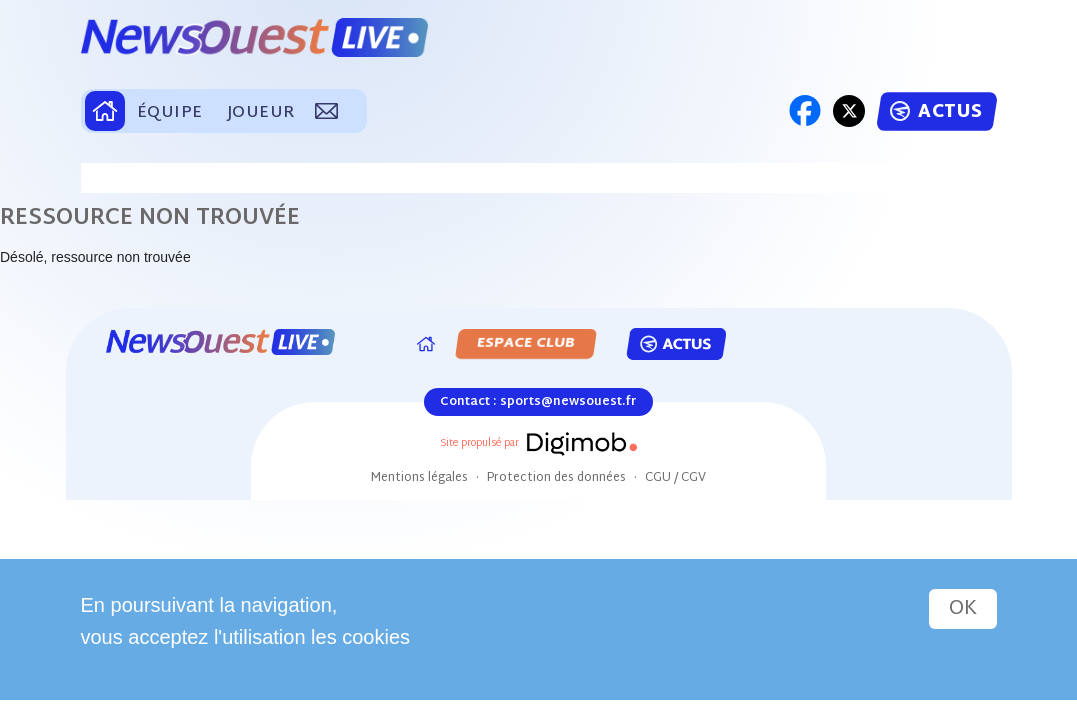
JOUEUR (261, 113)
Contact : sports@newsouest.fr (538, 402)
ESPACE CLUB (527, 343)
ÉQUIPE (170, 113)
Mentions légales (419, 478)
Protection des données (556, 478)
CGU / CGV (675, 478)
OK (963, 609)
